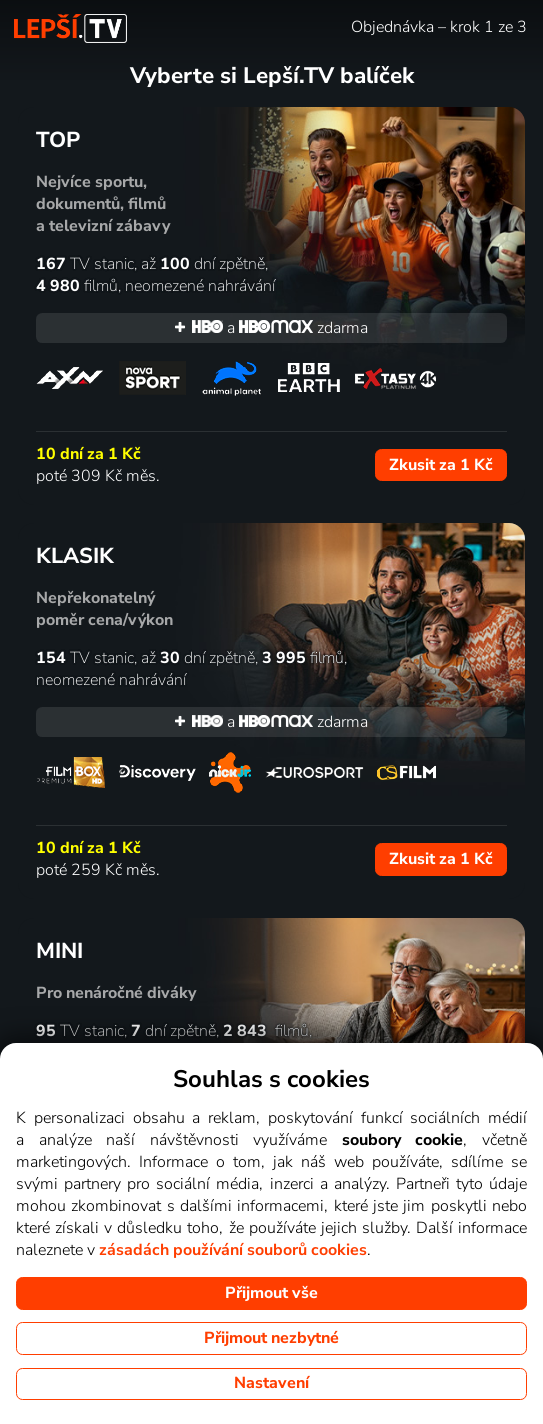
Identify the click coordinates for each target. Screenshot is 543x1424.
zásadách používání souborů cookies (233, 1250)
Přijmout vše (271, 1293)
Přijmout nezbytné (271, 1338)
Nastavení (271, 1383)
